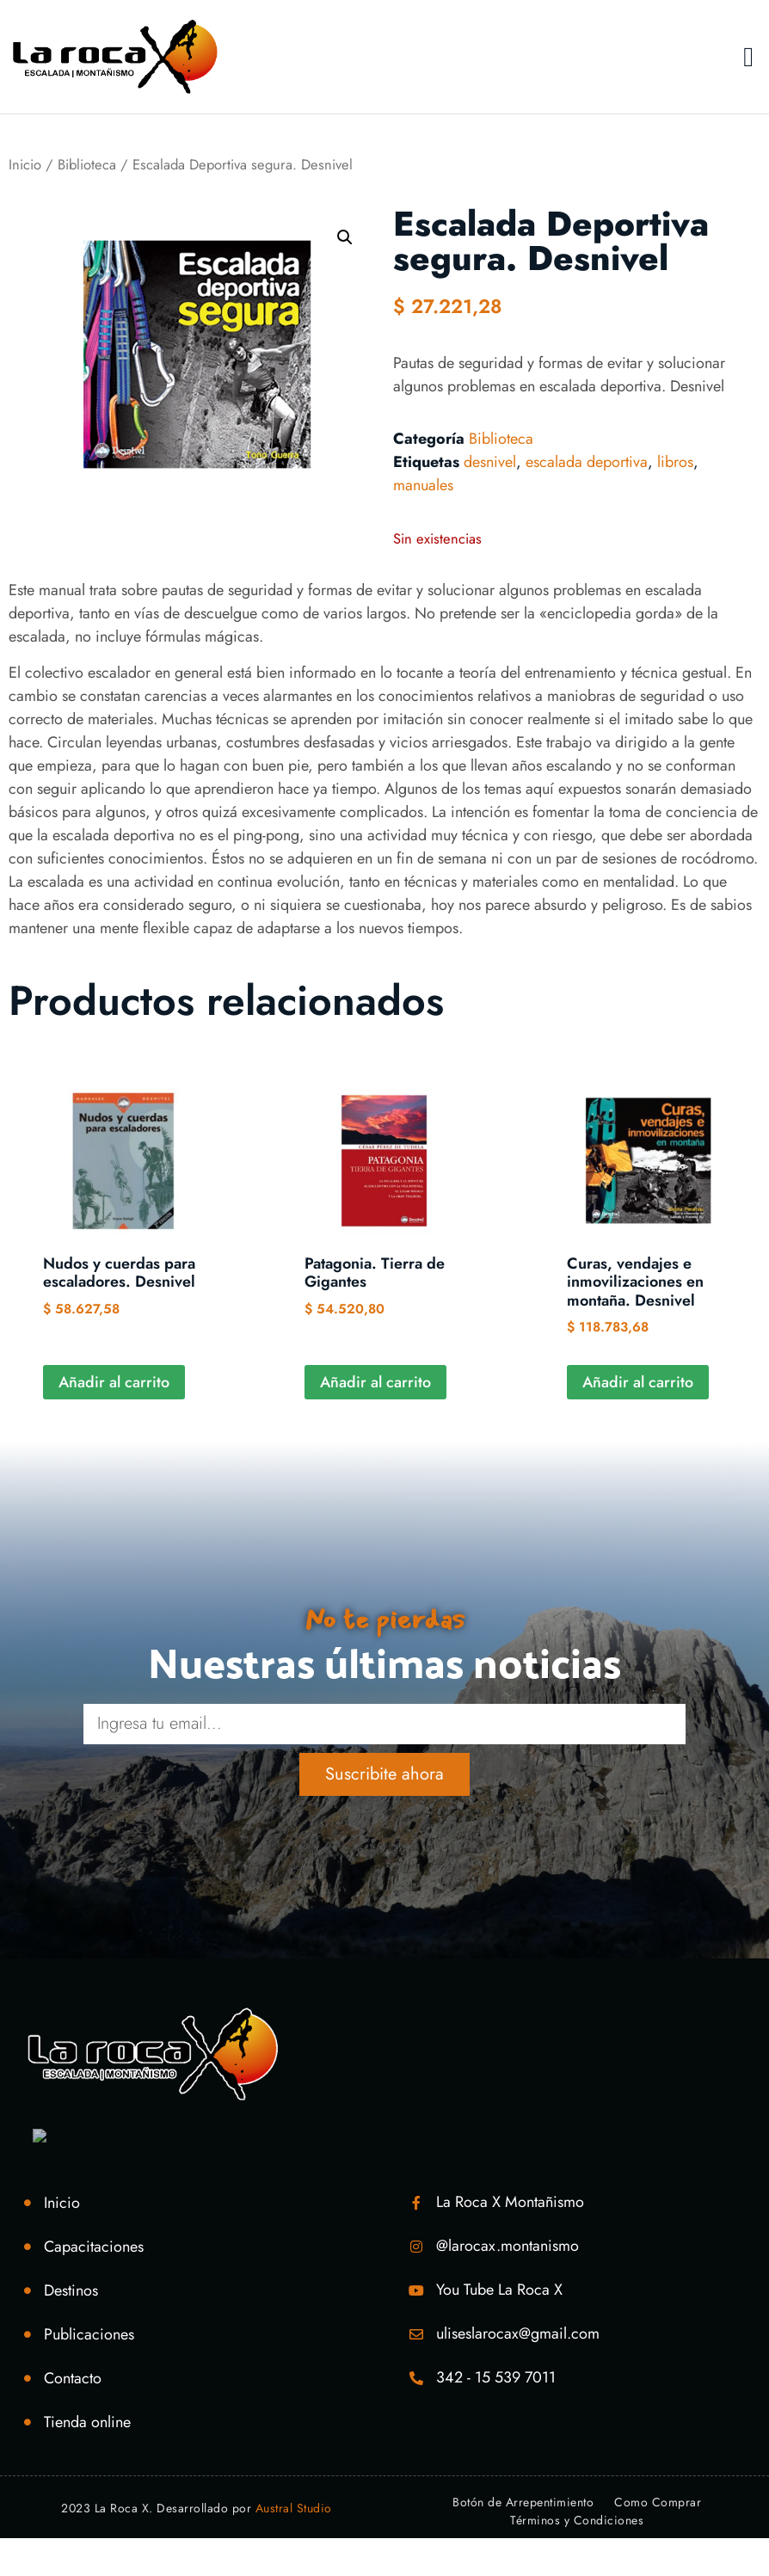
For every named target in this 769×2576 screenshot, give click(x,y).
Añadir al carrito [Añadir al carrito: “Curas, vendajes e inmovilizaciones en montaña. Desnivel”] (637, 1382)
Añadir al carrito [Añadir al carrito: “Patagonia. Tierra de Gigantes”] (375, 1382)
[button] (748, 56)
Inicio (25, 164)
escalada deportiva (587, 462)
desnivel (490, 462)
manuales (423, 485)
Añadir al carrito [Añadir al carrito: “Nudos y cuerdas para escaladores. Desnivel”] (113, 1382)
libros (675, 462)
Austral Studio (293, 2545)
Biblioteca (87, 164)
